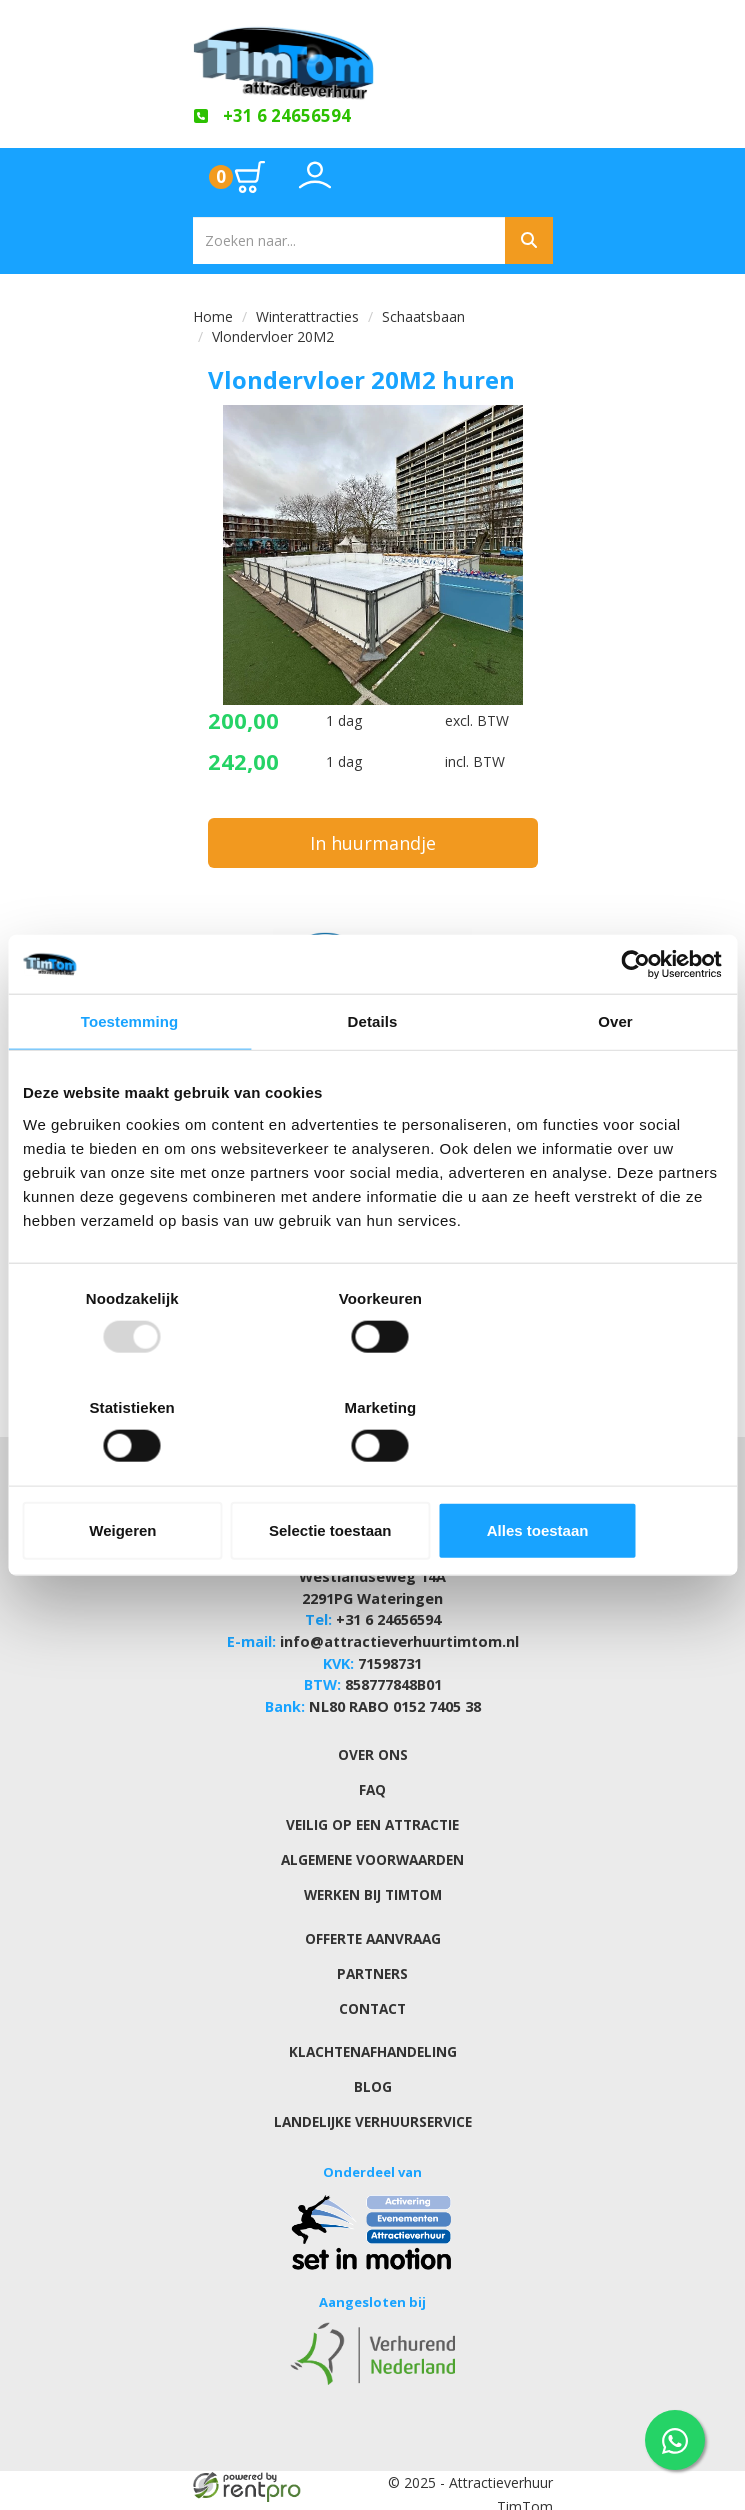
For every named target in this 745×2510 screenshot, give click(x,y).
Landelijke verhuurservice (372, 2097)
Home (213, 315)
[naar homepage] (373, 57)
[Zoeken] (529, 239)
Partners (372, 1951)
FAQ (372, 1771)
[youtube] (535, 2498)
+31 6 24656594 (388, 1609)
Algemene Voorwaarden (373, 1839)
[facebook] (499, 2498)
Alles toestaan (608, 1475)
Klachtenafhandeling (372, 2029)
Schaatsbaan (423, 315)
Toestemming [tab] (130, 1076)
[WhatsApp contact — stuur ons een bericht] (675, 2440)
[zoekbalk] (349, 239)
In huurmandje (373, 841)
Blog (372, 2063)
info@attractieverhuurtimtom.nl (399, 1629)
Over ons (373, 1737)
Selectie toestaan (372, 1475)
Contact (373, 1985)
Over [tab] (615, 1076)
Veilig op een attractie (373, 1805)
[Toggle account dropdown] (315, 185)
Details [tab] (373, 1076)
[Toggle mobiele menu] (521, 176)
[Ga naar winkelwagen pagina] (238, 176)
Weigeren (136, 1475)
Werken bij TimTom (372, 1873)
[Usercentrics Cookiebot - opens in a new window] (634, 1019)
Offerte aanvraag (372, 1917)
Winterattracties (307, 315)
